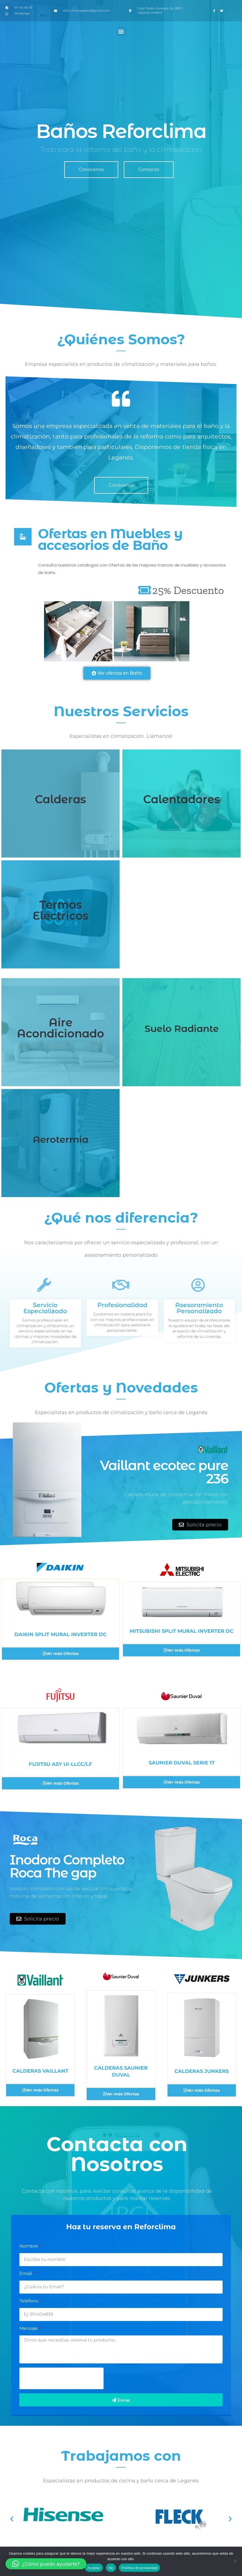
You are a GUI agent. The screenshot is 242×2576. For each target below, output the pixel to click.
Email (26, 2273)
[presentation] (61, 2378)
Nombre (29, 2246)
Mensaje (29, 2328)
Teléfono (29, 2301)
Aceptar (94, 2568)
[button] (121, 31)
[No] (235, 2561)
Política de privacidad (139, 2568)
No (111, 2568)
